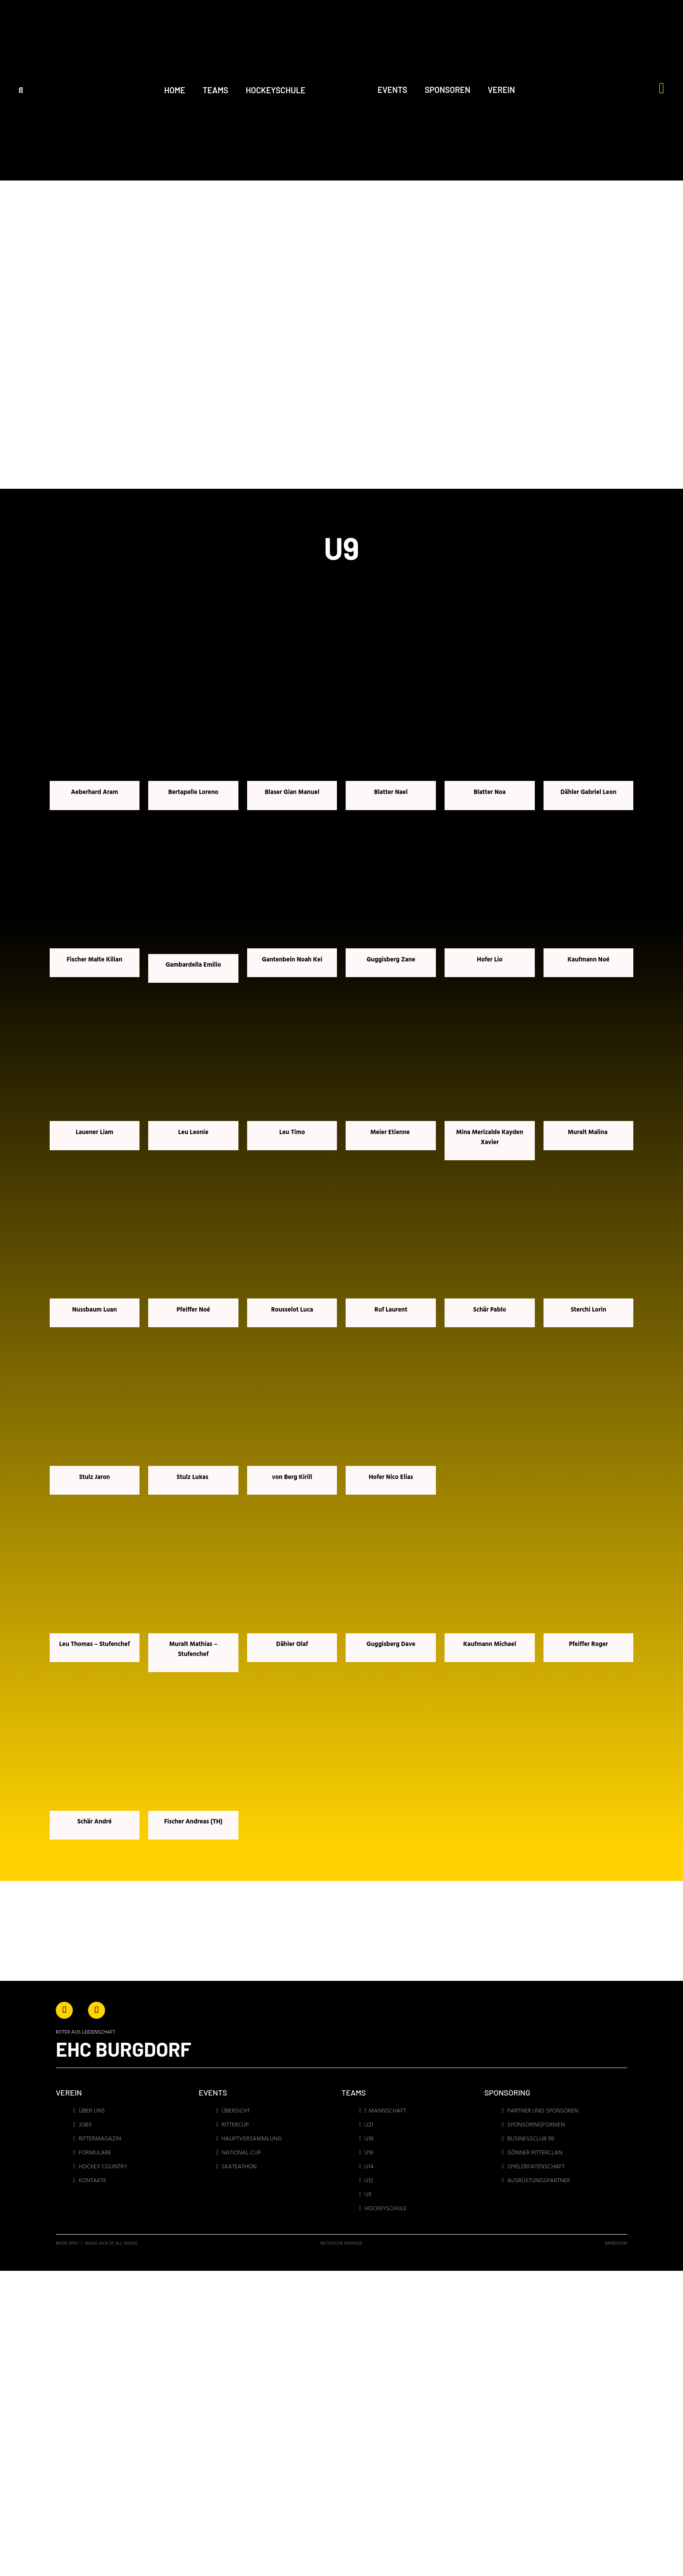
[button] (21, 90)
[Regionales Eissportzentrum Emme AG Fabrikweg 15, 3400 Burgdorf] (431, 2492)
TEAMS (215, 90)
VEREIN (501, 90)
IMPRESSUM (616, 2244)
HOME (174, 90)
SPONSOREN (447, 90)
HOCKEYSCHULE (276, 90)
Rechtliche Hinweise (342, 2244)
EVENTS (392, 90)
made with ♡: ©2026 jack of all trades (96, 2244)
